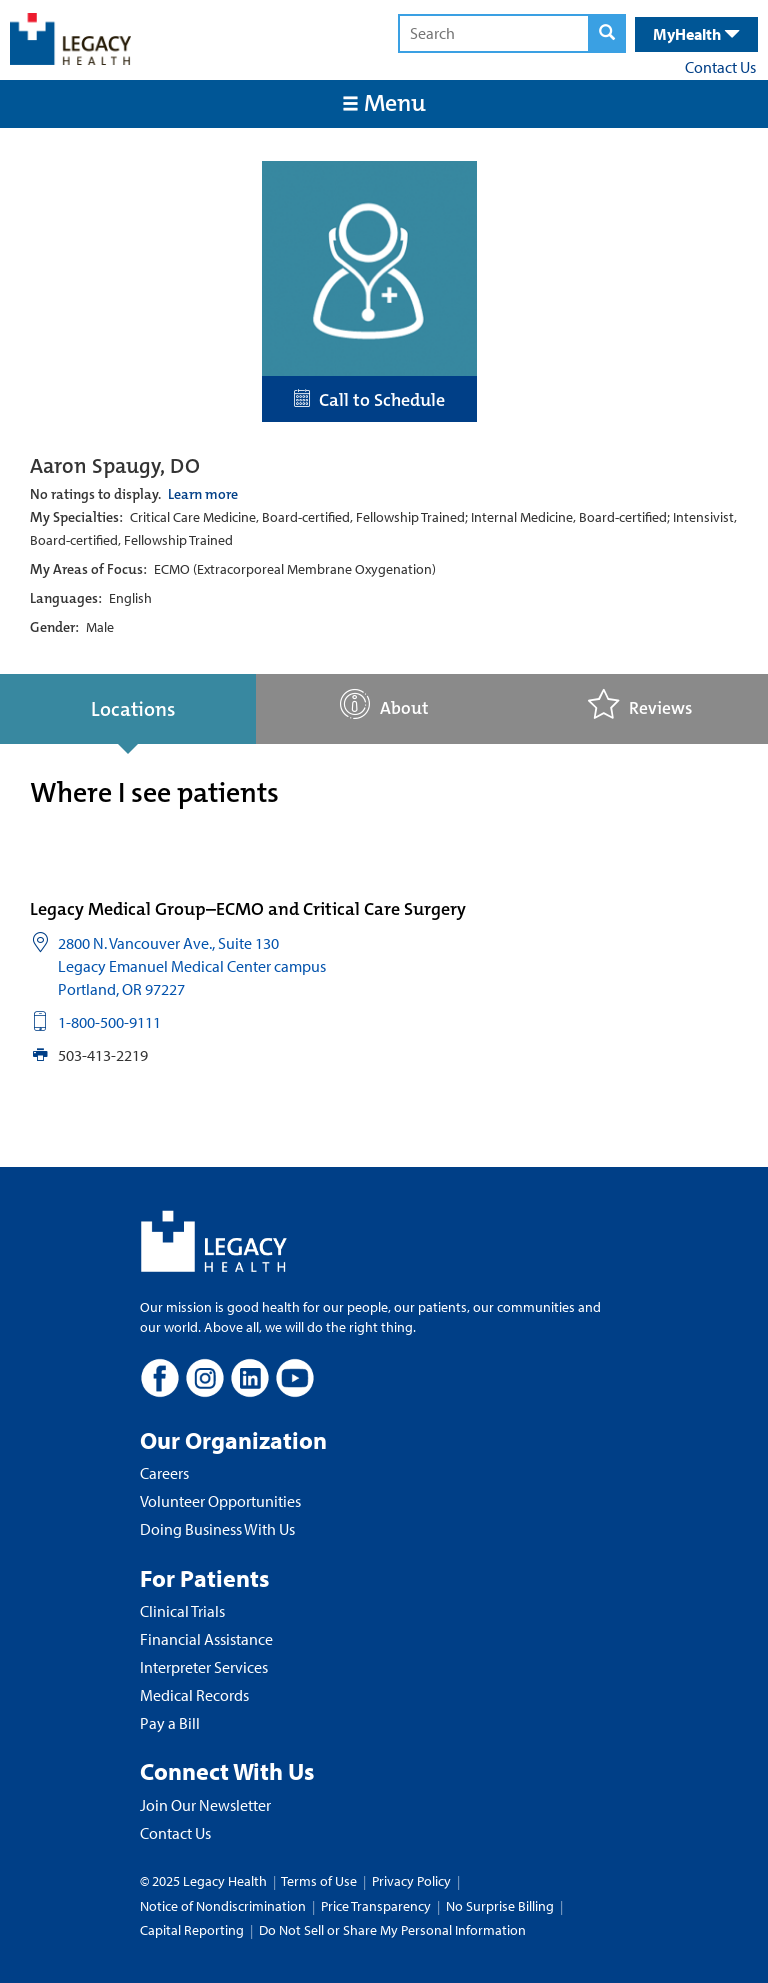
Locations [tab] (133, 709)
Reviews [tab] (640, 704)
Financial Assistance (206, 1639)
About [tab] (384, 704)
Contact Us (720, 67)
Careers (164, 1473)
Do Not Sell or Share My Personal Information (392, 1930)
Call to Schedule (369, 400)
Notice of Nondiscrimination (223, 1906)
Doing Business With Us (217, 1529)
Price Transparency (376, 1906)
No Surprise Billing (500, 1906)
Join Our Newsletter (205, 1805)
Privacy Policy (411, 1881)
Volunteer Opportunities (220, 1501)
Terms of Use (320, 1881)
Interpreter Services (204, 1667)
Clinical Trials (182, 1611)
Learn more (203, 494)
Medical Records (194, 1695)
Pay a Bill (170, 1723)
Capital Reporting (192, 1930)
